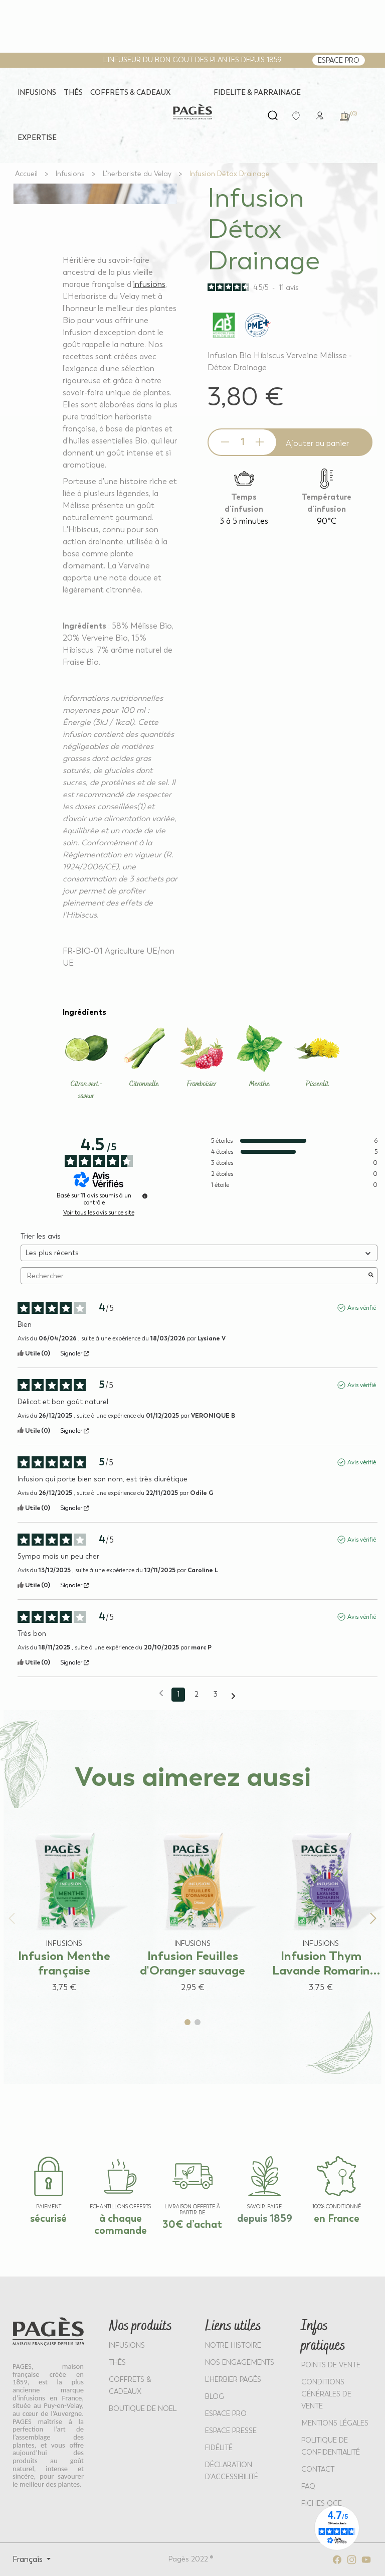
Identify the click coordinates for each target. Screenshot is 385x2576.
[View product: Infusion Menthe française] (64, 1900)
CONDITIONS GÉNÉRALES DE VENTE (326, 2394)
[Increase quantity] (259, 441)
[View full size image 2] (95, 183)
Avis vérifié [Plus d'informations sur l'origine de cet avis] (361, 1307)
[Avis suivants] (233, 1695)
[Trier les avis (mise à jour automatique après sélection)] (199, 1253)
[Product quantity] (242, 442)
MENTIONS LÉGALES (334, 2423)
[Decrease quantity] (225, 441)
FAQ (308, 2486)
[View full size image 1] (95, 182)
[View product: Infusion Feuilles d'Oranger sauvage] (192, 1900)
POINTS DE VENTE (330, 2365)
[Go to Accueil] (26, 174)
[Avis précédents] (161, 1694)
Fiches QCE (321, 2503)
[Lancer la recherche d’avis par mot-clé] (371, 1276)
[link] (320, 114)
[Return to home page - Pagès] (192, 112)
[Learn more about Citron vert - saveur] (86, 1062)
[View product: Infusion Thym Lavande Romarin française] (321, 1900)
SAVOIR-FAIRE (264, 2207)
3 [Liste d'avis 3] (216, 1694)
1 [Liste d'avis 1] (178, 1694)
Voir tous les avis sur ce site (98, 1212)
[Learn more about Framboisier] (202, 1056)
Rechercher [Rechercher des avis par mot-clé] (194, 1276)
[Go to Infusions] (70, 174)
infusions (149, 284)
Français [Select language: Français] (29, 2559)
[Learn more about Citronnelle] (144, 1056)
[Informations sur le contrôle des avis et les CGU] (145, 1196)
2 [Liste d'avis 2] (197, 1694)
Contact (317, 2469)
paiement (48, 2207)
